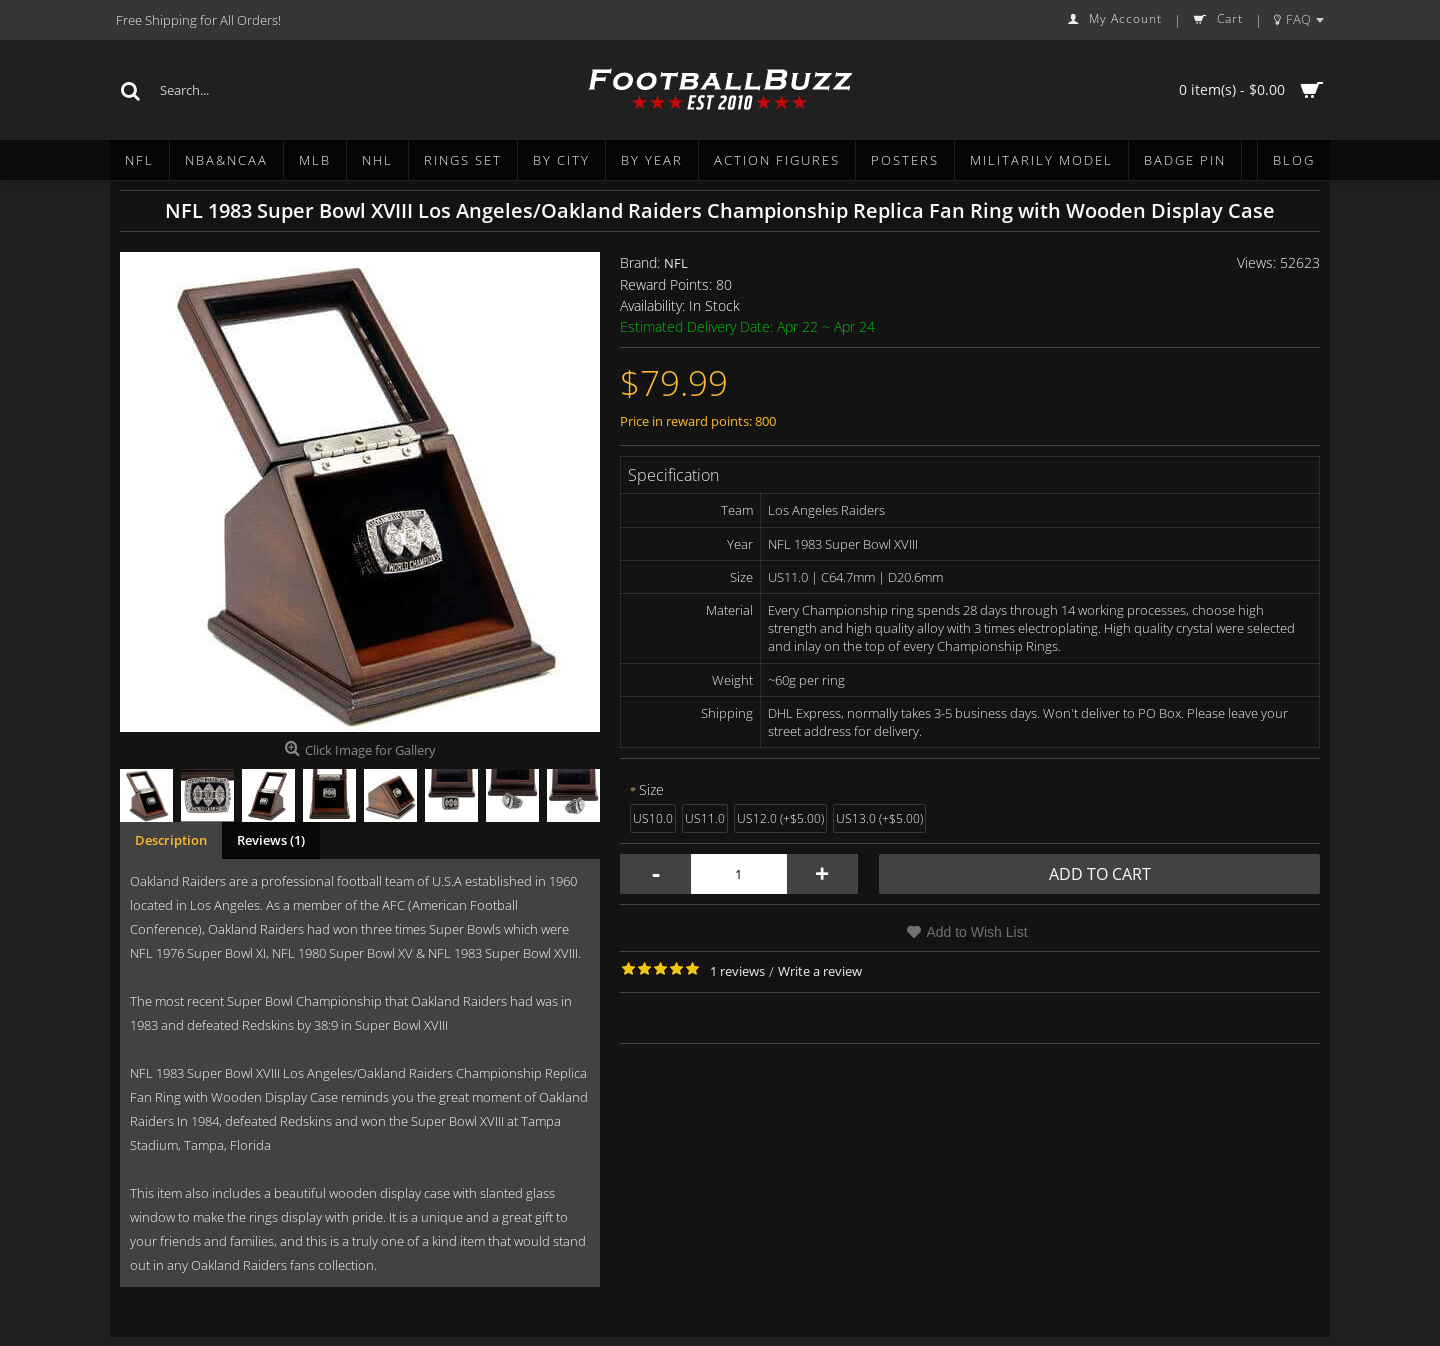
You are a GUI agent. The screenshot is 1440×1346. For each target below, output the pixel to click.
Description (171, 840)
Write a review (820, 971)
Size (651, 789)
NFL (676, 263)
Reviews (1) (271, 840)
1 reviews (737, 971)
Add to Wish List (976, 932)
